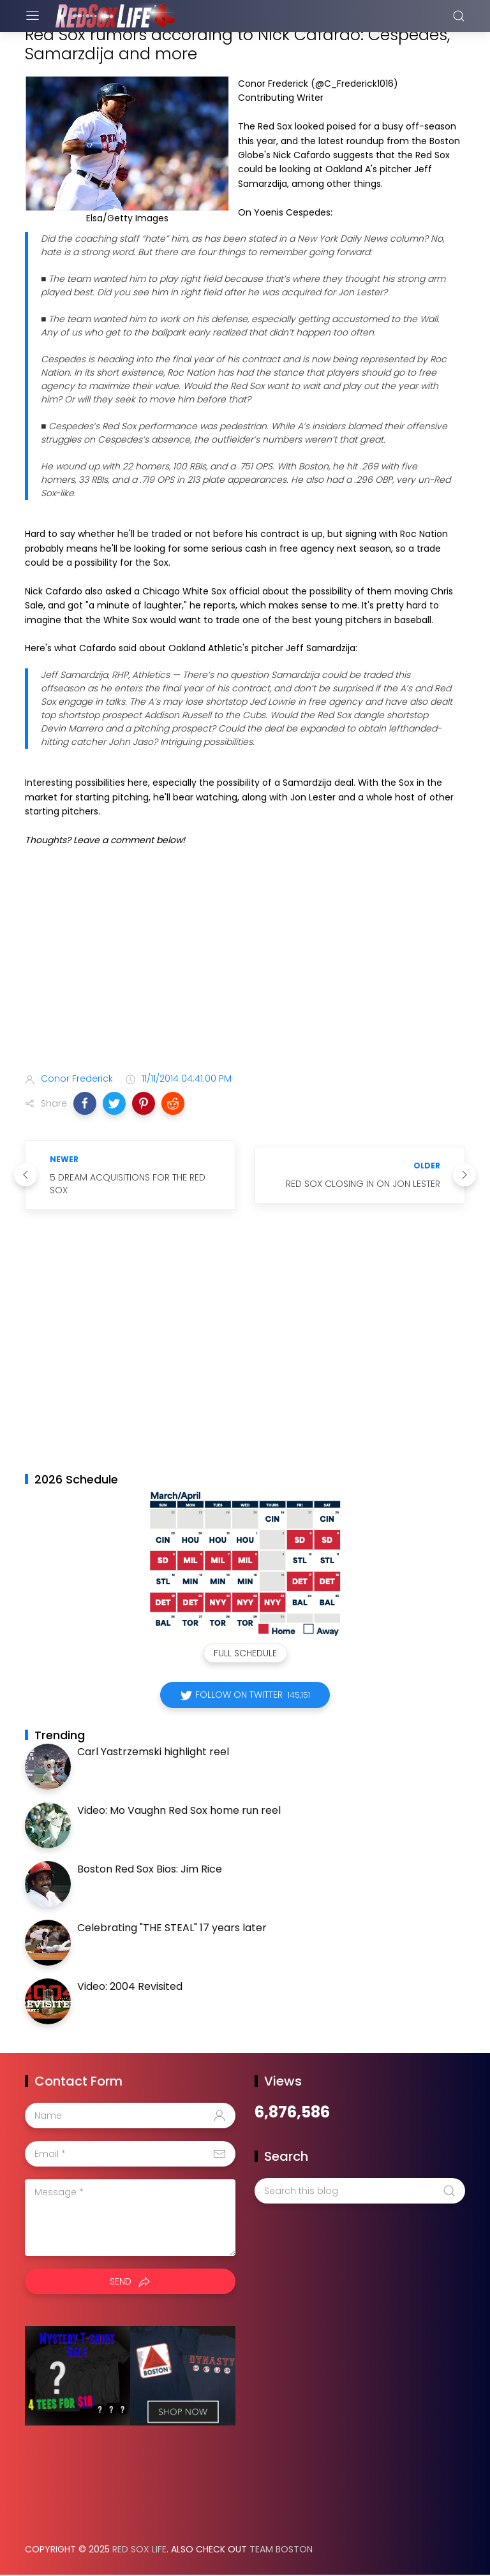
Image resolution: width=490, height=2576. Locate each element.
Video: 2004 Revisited (129, 1986)
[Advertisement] (245, 961)
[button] (84, 1103)
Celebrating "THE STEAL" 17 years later (172, 1927)
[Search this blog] (360, 2191)
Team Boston (281, 2549)
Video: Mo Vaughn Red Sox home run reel (179, 1810)
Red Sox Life (139, 2549)
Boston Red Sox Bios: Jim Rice (149, 1869)
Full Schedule (245, 1653)
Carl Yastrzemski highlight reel (153, 1751)
